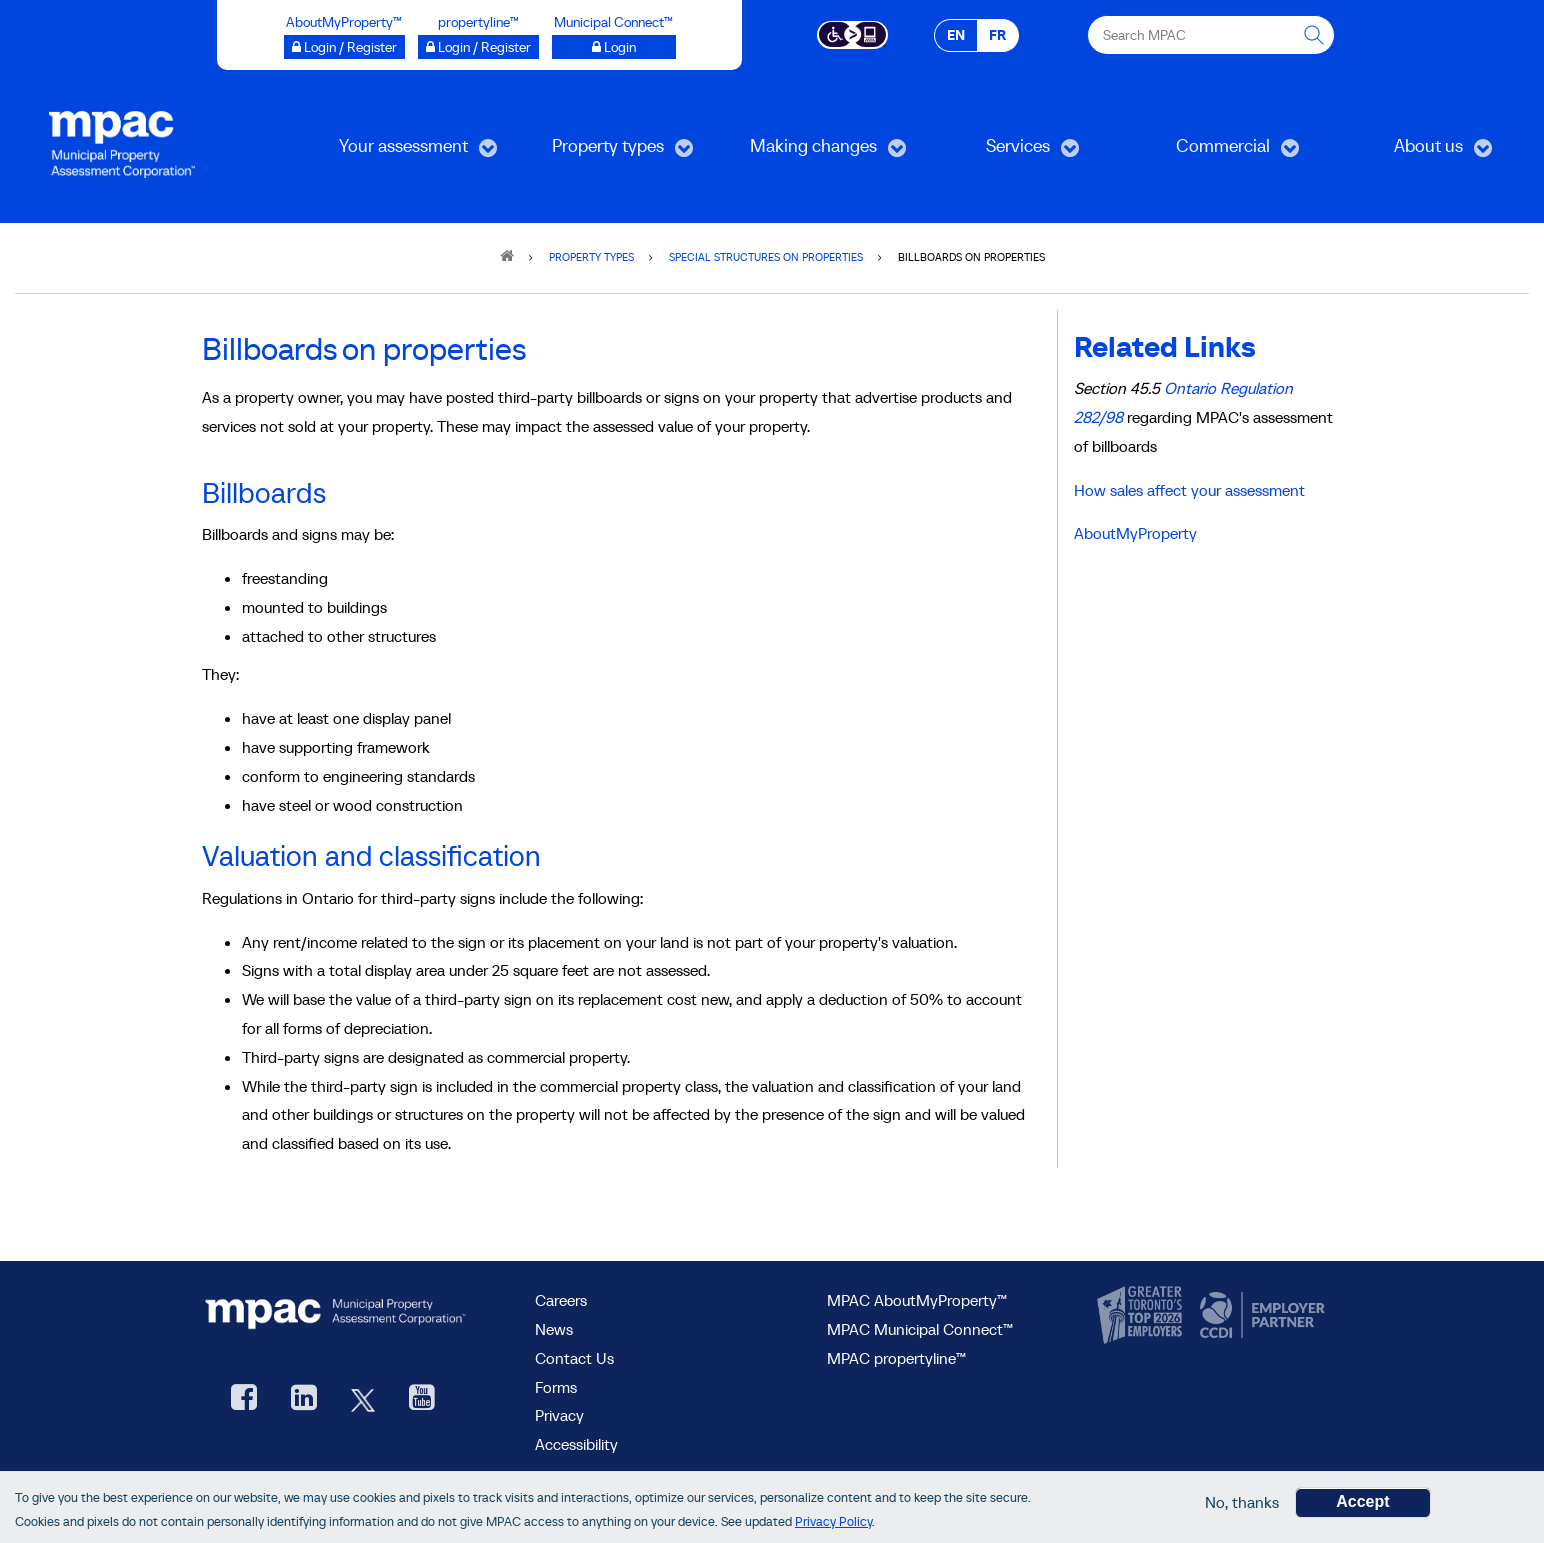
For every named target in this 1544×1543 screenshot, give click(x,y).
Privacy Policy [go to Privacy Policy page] (833, 1522)
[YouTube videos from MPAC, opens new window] (422, 1399)
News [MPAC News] (554, 1329)
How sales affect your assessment (1189, 490)
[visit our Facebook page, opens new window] (244, 1399)
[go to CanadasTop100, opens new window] (1142, 1316)
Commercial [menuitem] (1213, 152)
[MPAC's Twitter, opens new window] (363, 1399)
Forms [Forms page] (556, 1387)
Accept (1362, 1503)
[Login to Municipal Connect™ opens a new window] (614, 47)
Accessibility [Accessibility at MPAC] (576, 1444)
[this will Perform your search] (1315, 35)
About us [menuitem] (1411, 152)
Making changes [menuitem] (811, 152)
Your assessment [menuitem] (401, 152)
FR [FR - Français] (997, 35)
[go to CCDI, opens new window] (1260, 1316)
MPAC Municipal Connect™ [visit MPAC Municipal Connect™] (920, 1329)
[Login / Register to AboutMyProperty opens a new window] (344, 47)
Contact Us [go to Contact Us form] (574, 1358)
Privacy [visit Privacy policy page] (559, 1415)
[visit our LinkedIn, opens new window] (304, 1399)
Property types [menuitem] (602, 152)
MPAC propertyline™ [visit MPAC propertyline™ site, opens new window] (896, 1358)
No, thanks (1242, 1504)
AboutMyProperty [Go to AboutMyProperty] (1135, 533)
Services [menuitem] (1000, 152)
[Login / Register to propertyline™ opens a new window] (478, 47)
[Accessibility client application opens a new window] (852, 33)
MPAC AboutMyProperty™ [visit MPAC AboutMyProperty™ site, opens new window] (917, 1300)
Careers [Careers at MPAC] (561, 1300)
